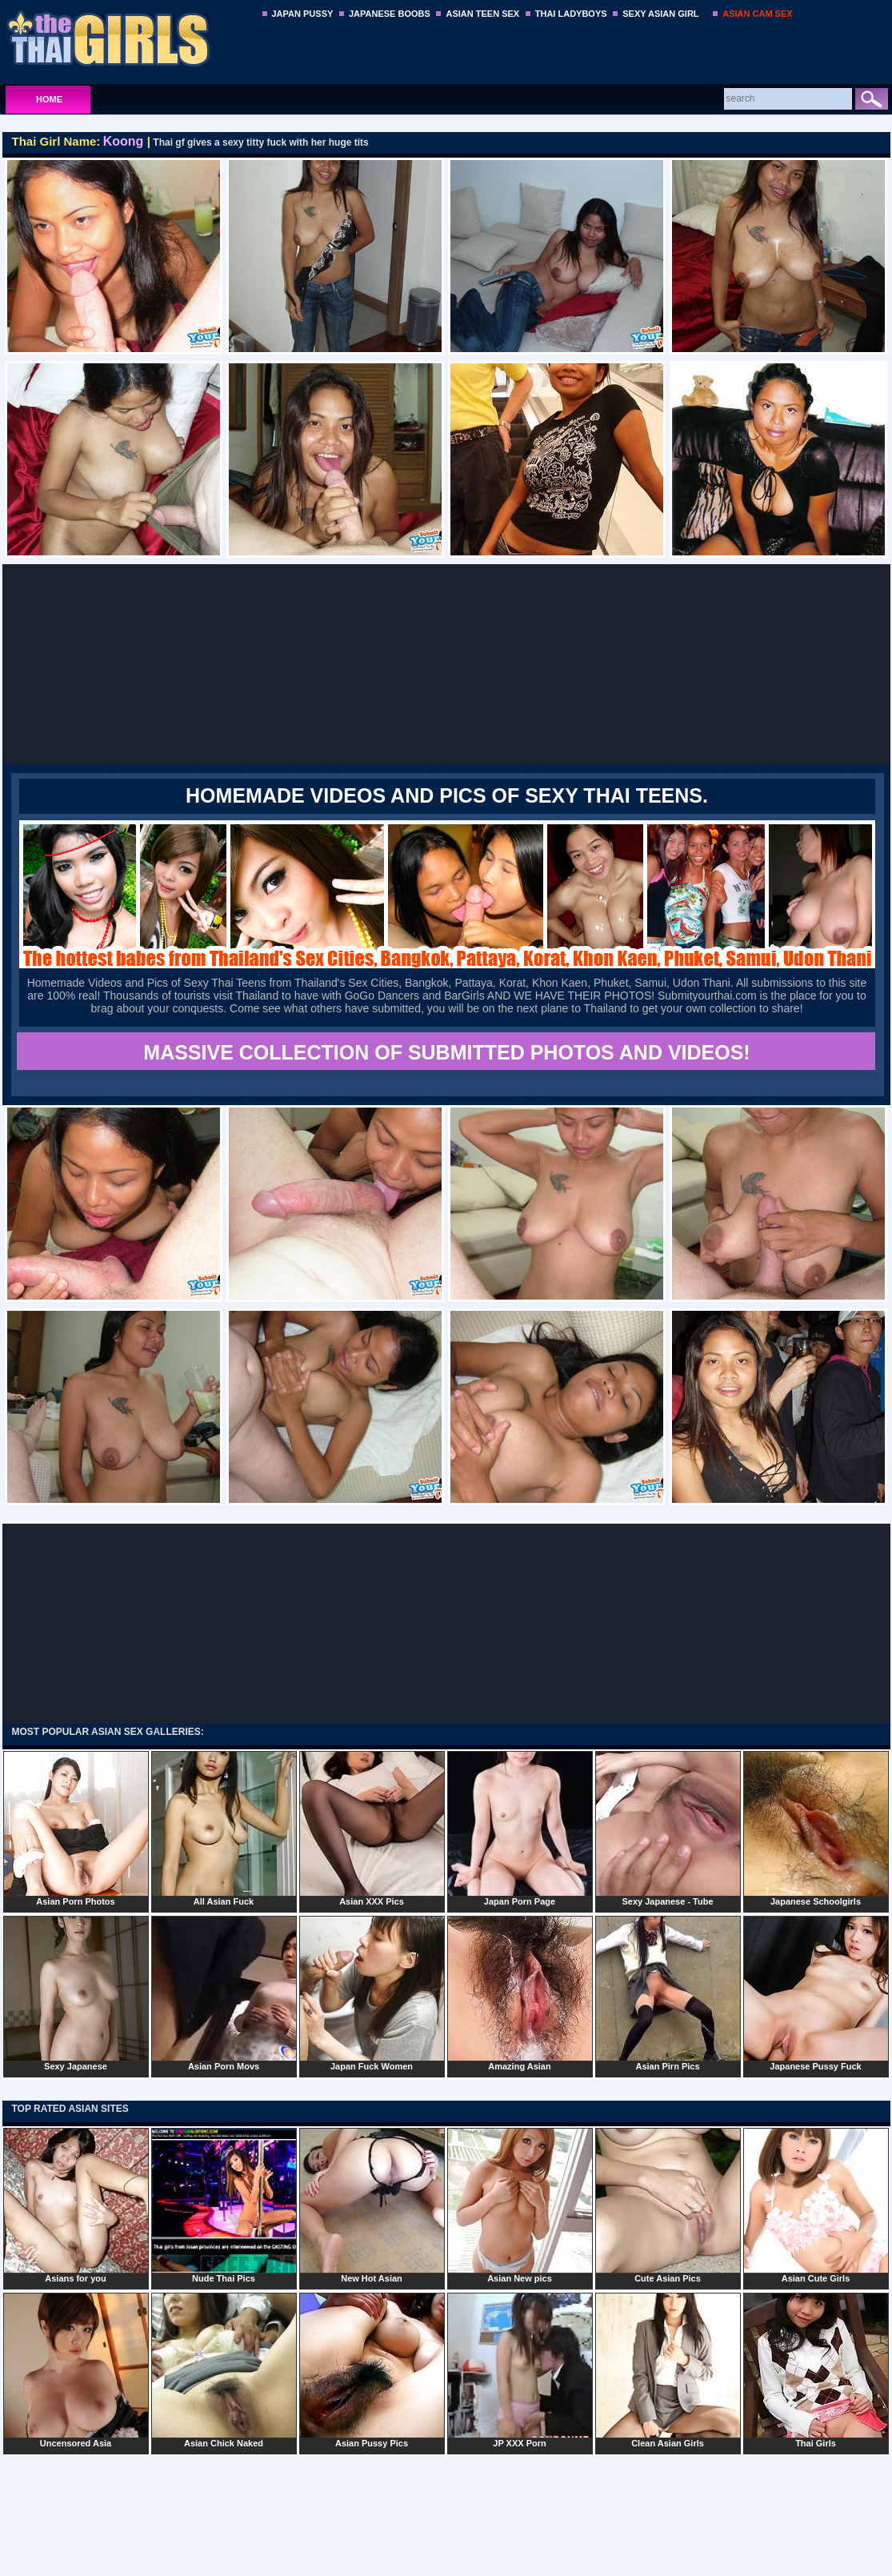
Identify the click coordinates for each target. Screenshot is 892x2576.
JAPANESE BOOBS (389, 13)
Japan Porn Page (520, 1828)
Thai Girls (816, 2370)
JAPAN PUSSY (303, 13)
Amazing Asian (520, 1993)
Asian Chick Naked (224, 2370)
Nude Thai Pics (224, 2205)
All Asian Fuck (224, 1828)
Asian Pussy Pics (372, 2370)
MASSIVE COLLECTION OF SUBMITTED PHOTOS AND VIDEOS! (446, 1052)
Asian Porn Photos (76, 1828)
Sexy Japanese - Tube (668, 1828)
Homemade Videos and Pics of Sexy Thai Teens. (447, 795)
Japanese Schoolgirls (816, 1828)
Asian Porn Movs (224, 1993)
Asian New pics (520, 2205)
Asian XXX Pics (372, 1828)
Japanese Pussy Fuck (816, 1993)
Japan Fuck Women (372, 1993)
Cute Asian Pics (668, 2205)
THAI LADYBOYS (571, 13)
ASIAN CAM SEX (757, 13)
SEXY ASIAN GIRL (660, 13)
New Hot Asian (372, 2205)
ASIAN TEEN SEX (482, 13)
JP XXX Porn (520, 2370)
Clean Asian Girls (668, 2370)
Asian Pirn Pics (668, 1993)
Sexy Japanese (76, 1993)
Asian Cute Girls (816, 2205)
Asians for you (76, 2205)
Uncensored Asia (76, 2370)
